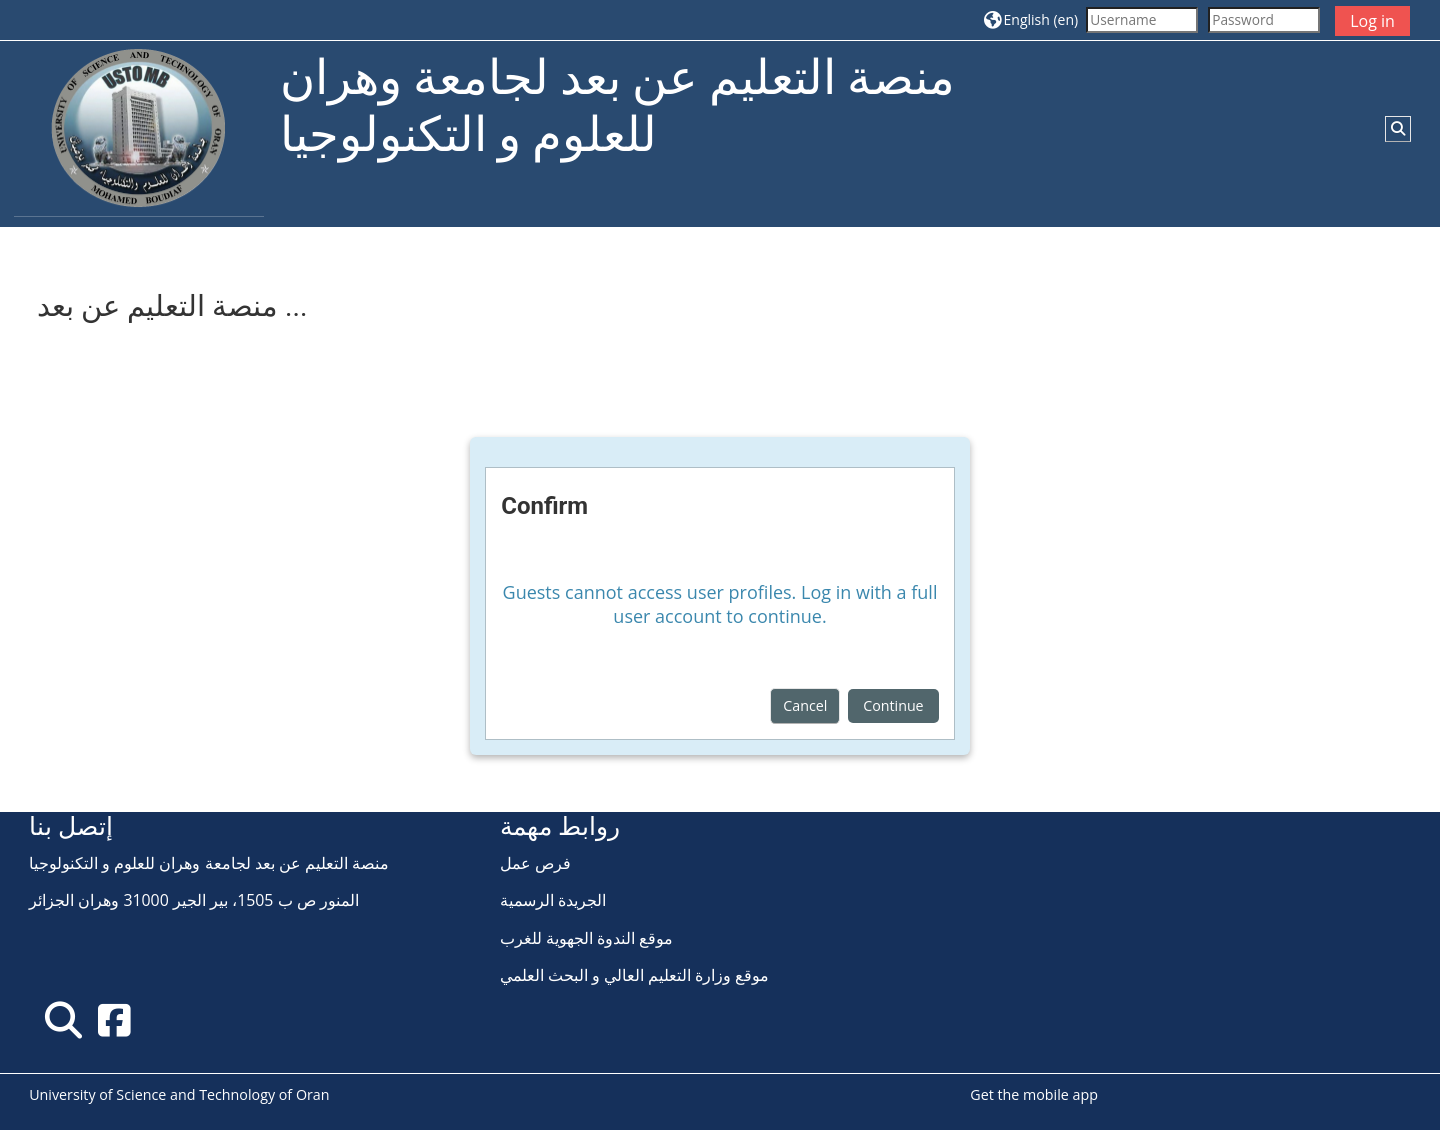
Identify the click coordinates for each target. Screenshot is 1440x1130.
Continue (893, 705)
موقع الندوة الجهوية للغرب (586, 938)
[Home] (139, 132)
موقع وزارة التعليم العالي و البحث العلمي (635, 975)
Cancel (805, 705)
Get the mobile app (1034, 1094)
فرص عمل (535, 863)
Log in (1372, 21)
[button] (1030, 19)
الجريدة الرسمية (553, 900)
